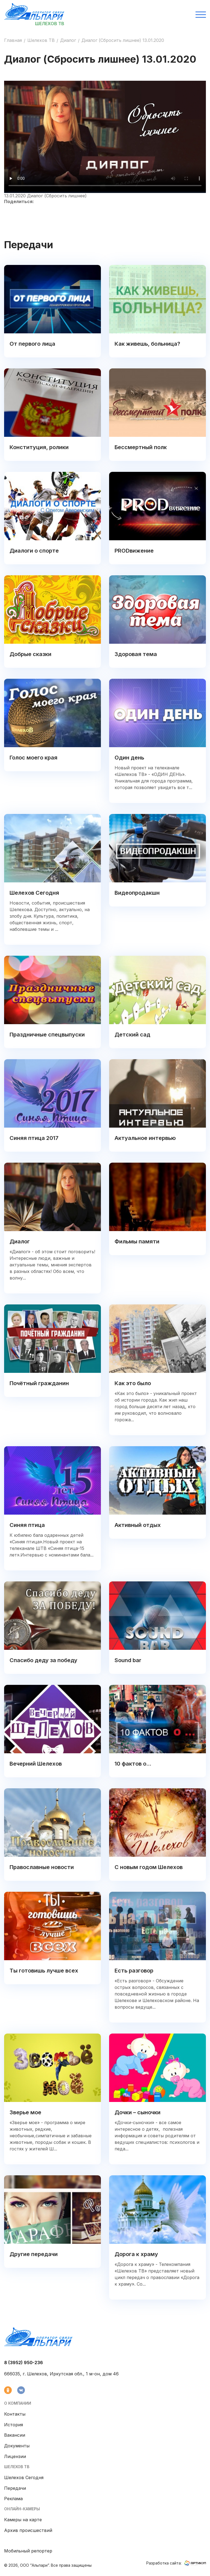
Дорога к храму (136, 2254)
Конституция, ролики (39, 447)
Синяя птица (27, 1525)
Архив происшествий (28, 2530)
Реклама (13, 2498)
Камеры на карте (23, 2519)
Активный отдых (138, 1525)
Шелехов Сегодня (34, 893)
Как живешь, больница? (147, 343)
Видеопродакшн (137, 893)
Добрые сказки (30, 654)
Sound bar (128, 1660)
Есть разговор (134, 1970)
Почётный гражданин (39, 1383)
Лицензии (15, 2456)
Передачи (15, 2488)
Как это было (133, 1383)
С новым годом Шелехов (149, 1867)
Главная (13, 40)
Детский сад (132, 1034)
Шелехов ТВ (41, 40)
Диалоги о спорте (34, 550)
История (13, 2424)
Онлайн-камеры (22, 2508)
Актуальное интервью (145, 1138)
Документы (17, 2445)
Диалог (68, 40)
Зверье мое (25, 2112)
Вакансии (14, 2435)
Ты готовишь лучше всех (44, 1970)
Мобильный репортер (28, 2551)
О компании (17, 2403)
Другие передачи (34, 2254)
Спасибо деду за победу (43, 1660)
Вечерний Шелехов (36, 1763)
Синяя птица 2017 (34, 1138)
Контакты (14, 2414)
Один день (129, 757)
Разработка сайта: (176, 2563)
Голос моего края (33, 757)
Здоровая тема (136, 654)
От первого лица (32, 343)
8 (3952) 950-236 (23, 2362)
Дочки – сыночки (138, 2112)
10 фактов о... (133, 1763)
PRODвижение (134, 550)
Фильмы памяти (137, 1241)
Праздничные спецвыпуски (47, 1034)
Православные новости (42, 1867)
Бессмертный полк (141, 447)
